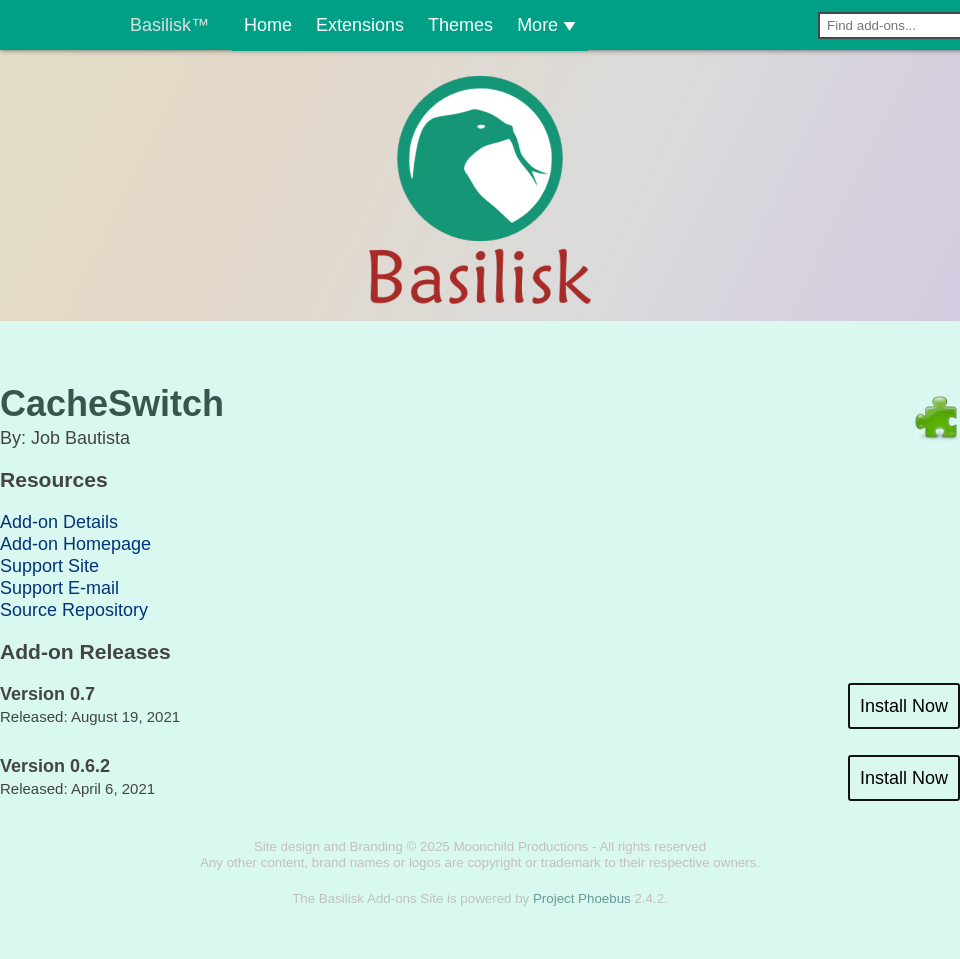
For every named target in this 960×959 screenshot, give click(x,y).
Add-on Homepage (75, 544)
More (523, 25)
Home (250, 25)
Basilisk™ (169, 25)
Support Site (49, 566)
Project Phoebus (582, 898)
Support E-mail (59, 588)
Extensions (322, 25)
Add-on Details (59, 522)
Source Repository (74, 610)
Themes (434, 25)
